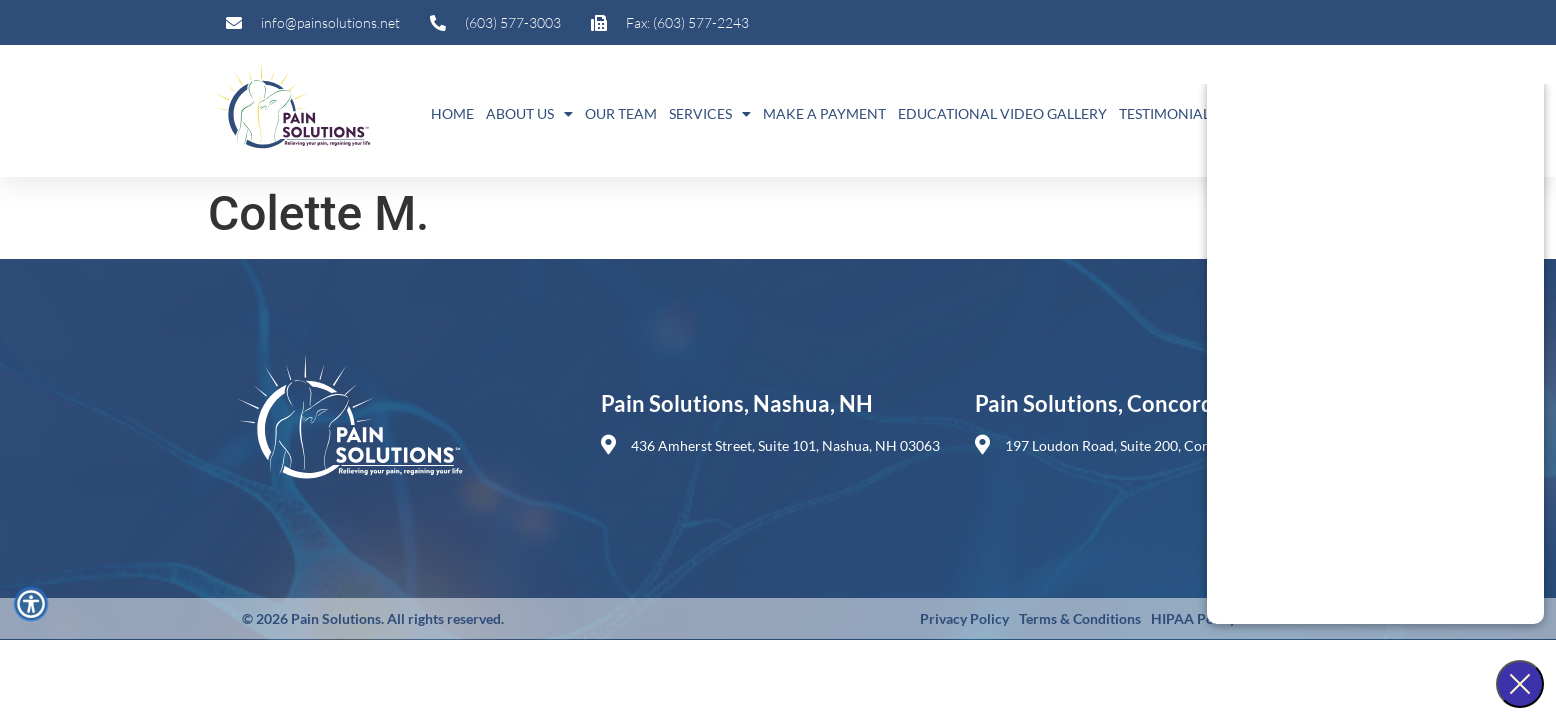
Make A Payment (824, 113)
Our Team (621, 113)
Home (452, 113)
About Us (529, 114)
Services (710, 114)
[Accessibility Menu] (31, 604)
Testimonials (1168, 113)
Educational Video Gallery (1002, 113)
